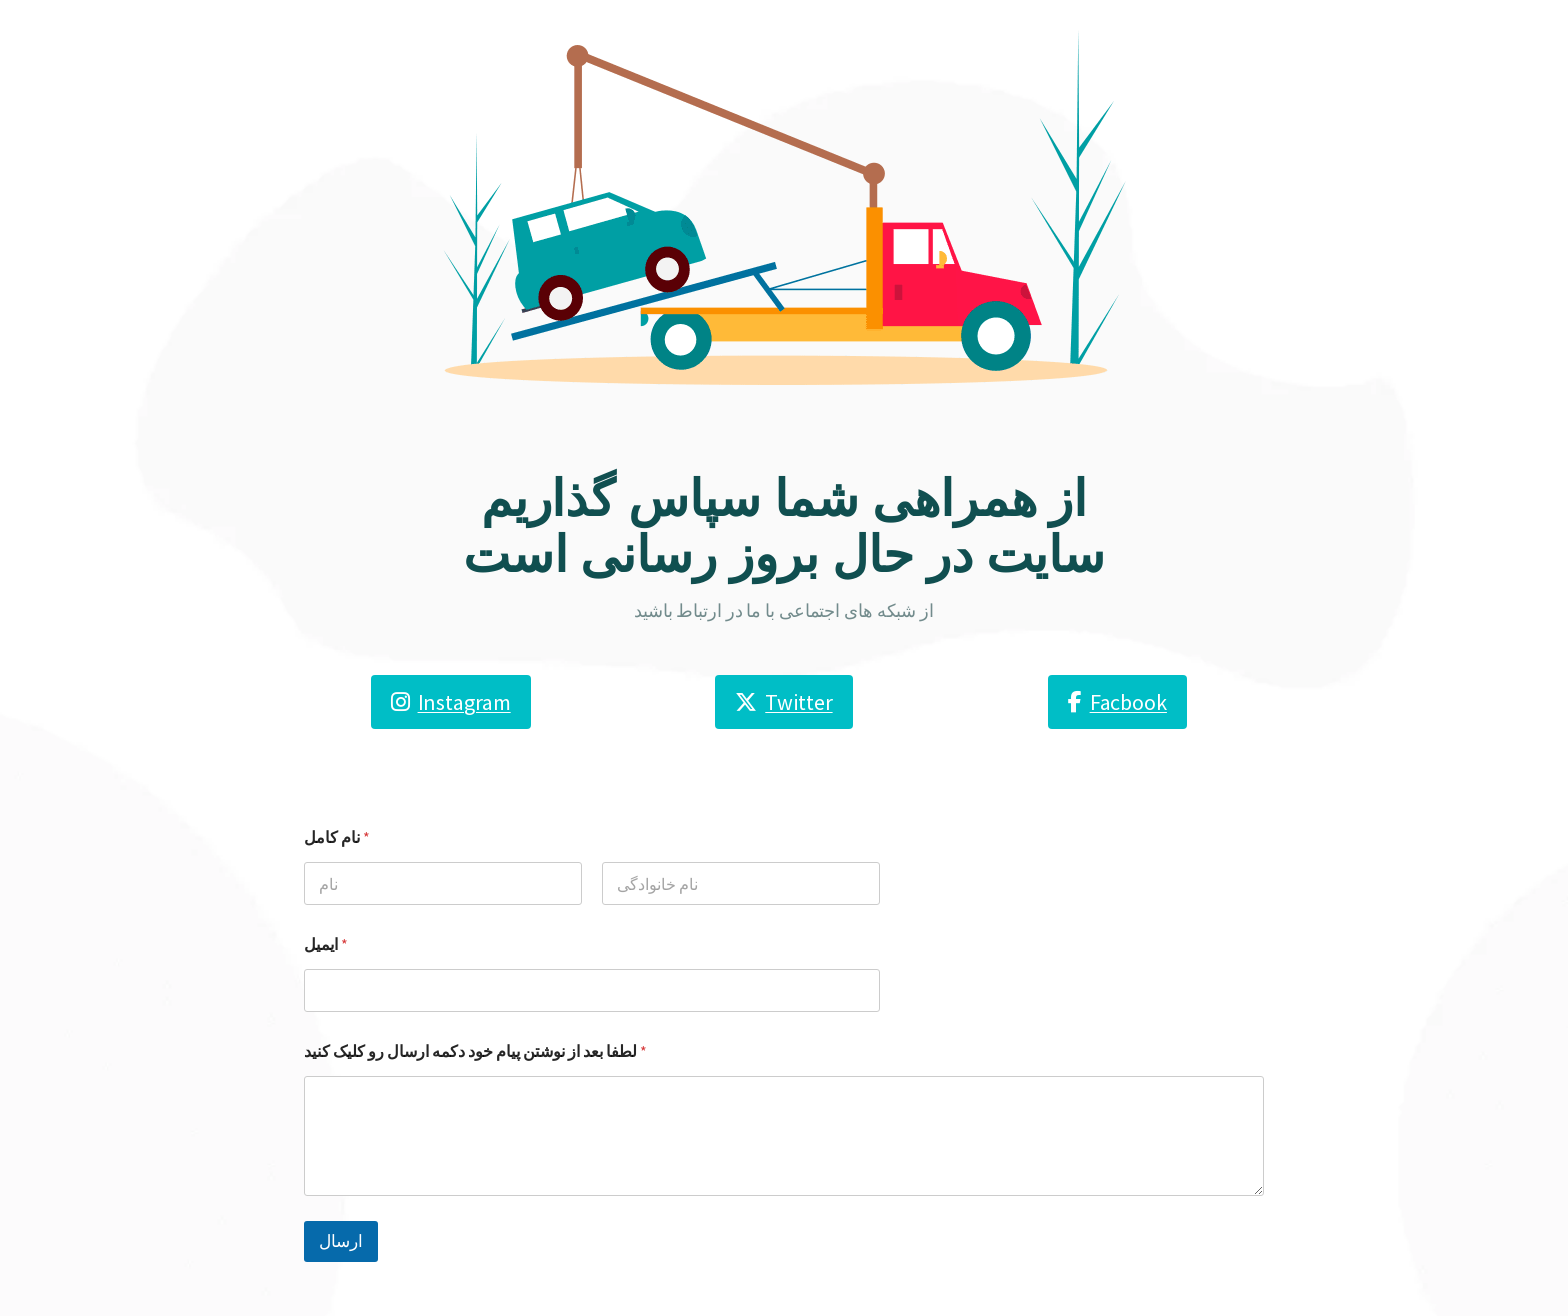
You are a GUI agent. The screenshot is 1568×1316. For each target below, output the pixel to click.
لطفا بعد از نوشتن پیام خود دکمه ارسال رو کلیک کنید (475, 1051)
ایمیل (326, 944)
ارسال (341, 1241)
